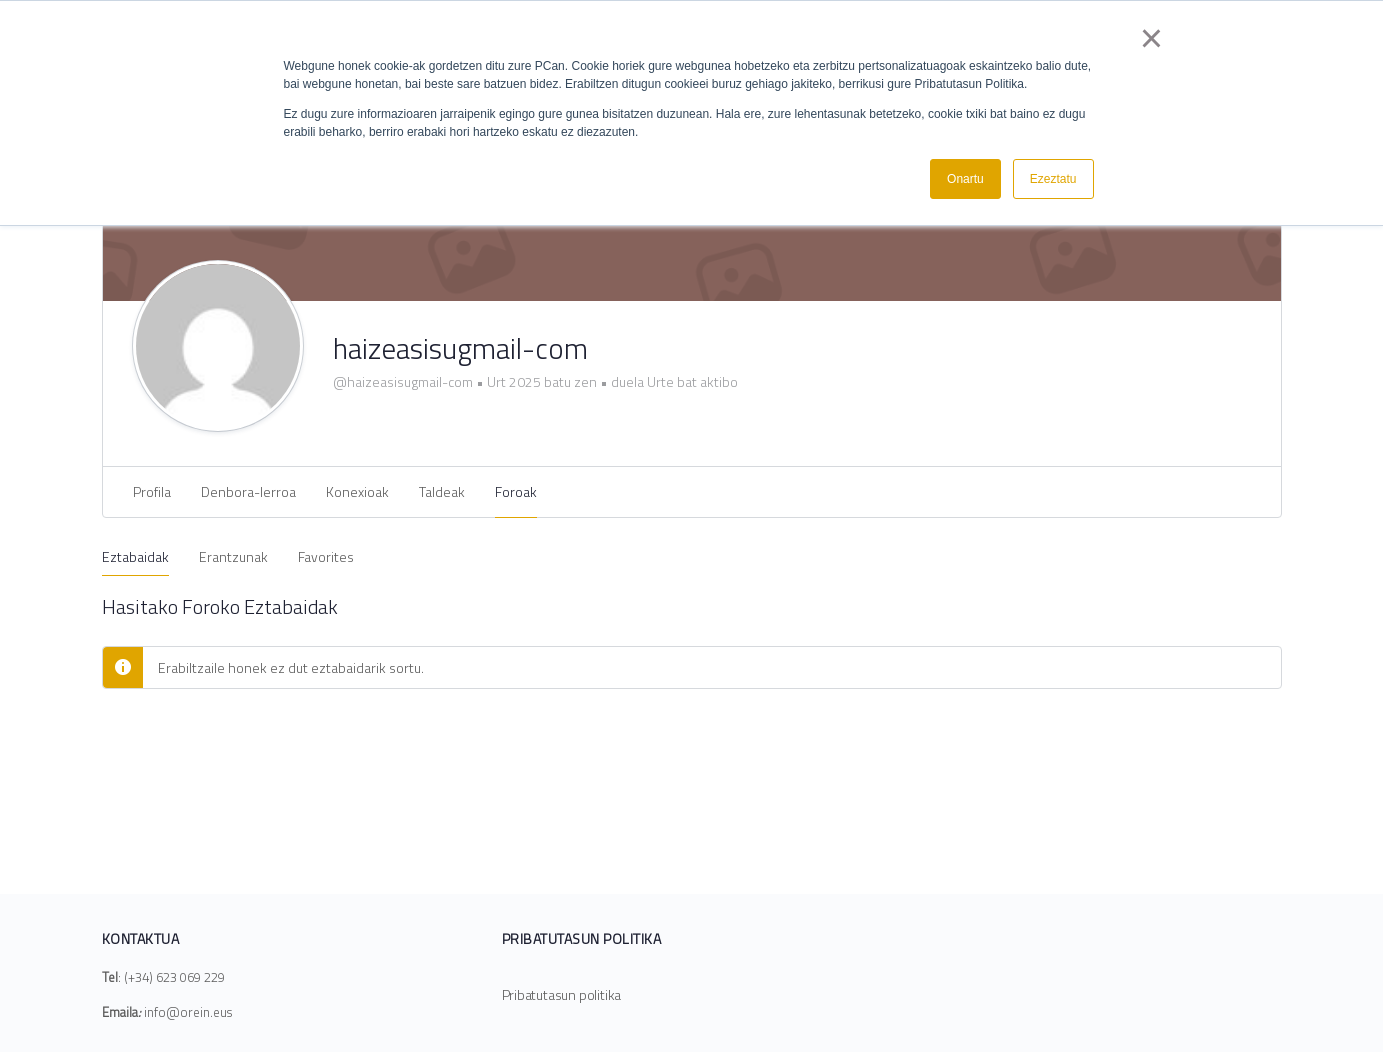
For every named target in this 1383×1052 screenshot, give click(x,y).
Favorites (326, 556)
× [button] (1151, 38)
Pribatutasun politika (562, 994)
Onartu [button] (965, 179)
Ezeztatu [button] (1053, 179)
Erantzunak (233, 556)
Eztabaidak (135, 556)
